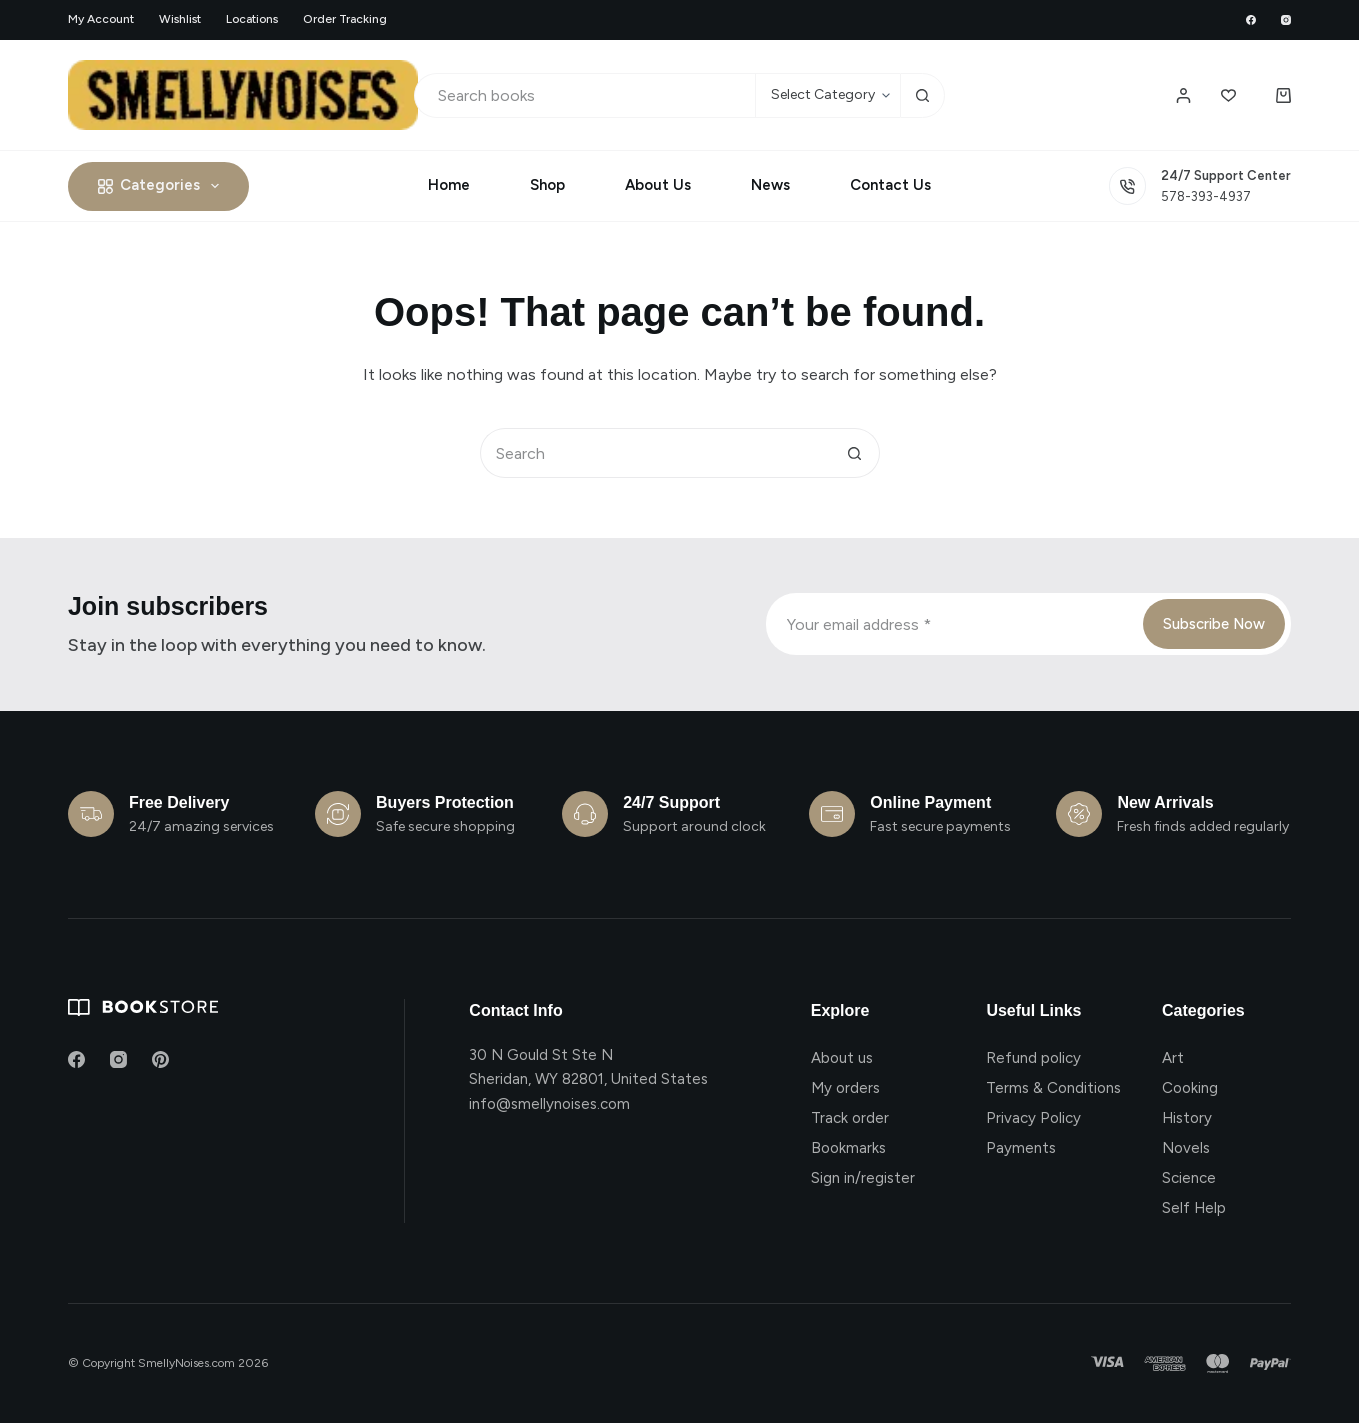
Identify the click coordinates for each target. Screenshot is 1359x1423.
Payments (1021, 1148)
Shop (547, 185)
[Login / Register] (1183, 95)
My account (101, 19)
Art (1173, 1058)
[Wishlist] (1228, 95)
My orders (845, 1088)
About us (842, 1058)
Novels (1186, 1148)
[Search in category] (827, 95)
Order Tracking (345, 19)
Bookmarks (848, 1148)
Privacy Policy (1033, 1118)
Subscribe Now (1214, 624)
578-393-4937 (1206, 196)
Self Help (1194, 1208)
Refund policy (1033, 1058)
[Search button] (922, 95)
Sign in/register (863, 1178)
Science (1189, 1178)
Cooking (1190, 1088)
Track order (850, 1118)
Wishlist (180, 19)
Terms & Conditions (1053, 1088)
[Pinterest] (160, 1059)
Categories (163, 186)
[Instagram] (1286, 20)
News (770, 185)
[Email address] (952, 624)
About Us (658, 185)
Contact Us (890, 185)
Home (449, 185)
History (1187, 1118)
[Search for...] (584, 95)
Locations (252, 19)
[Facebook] (1251, 20)
